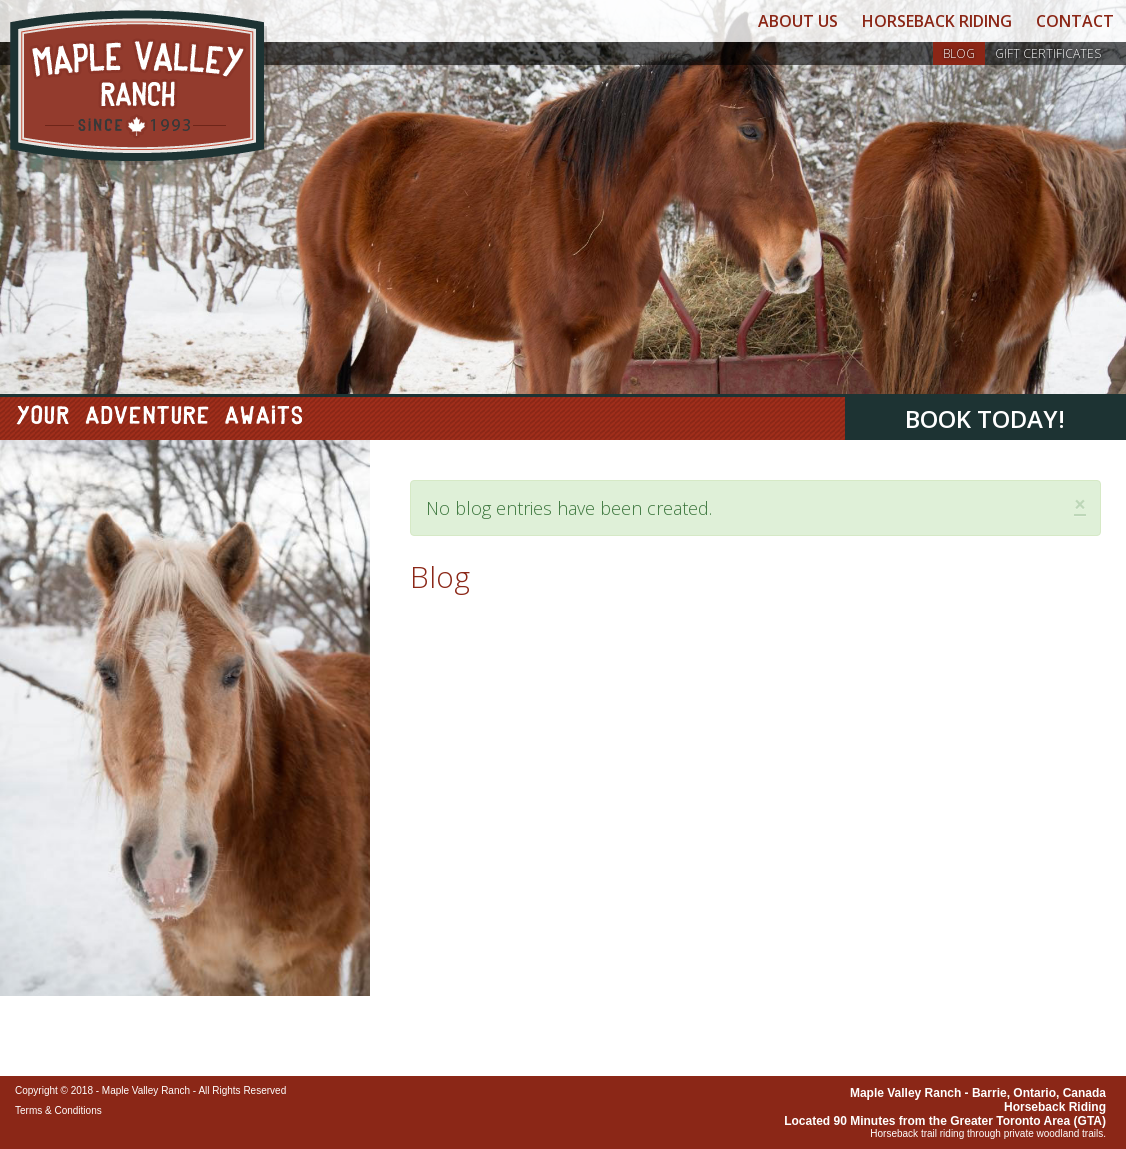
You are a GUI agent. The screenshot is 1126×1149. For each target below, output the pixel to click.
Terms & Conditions (58, 1110)
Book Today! (985, 418)
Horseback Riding (937, 21)
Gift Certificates (1048, 53)
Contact (1075, 21)
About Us (798, 21)
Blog (959, 53)
